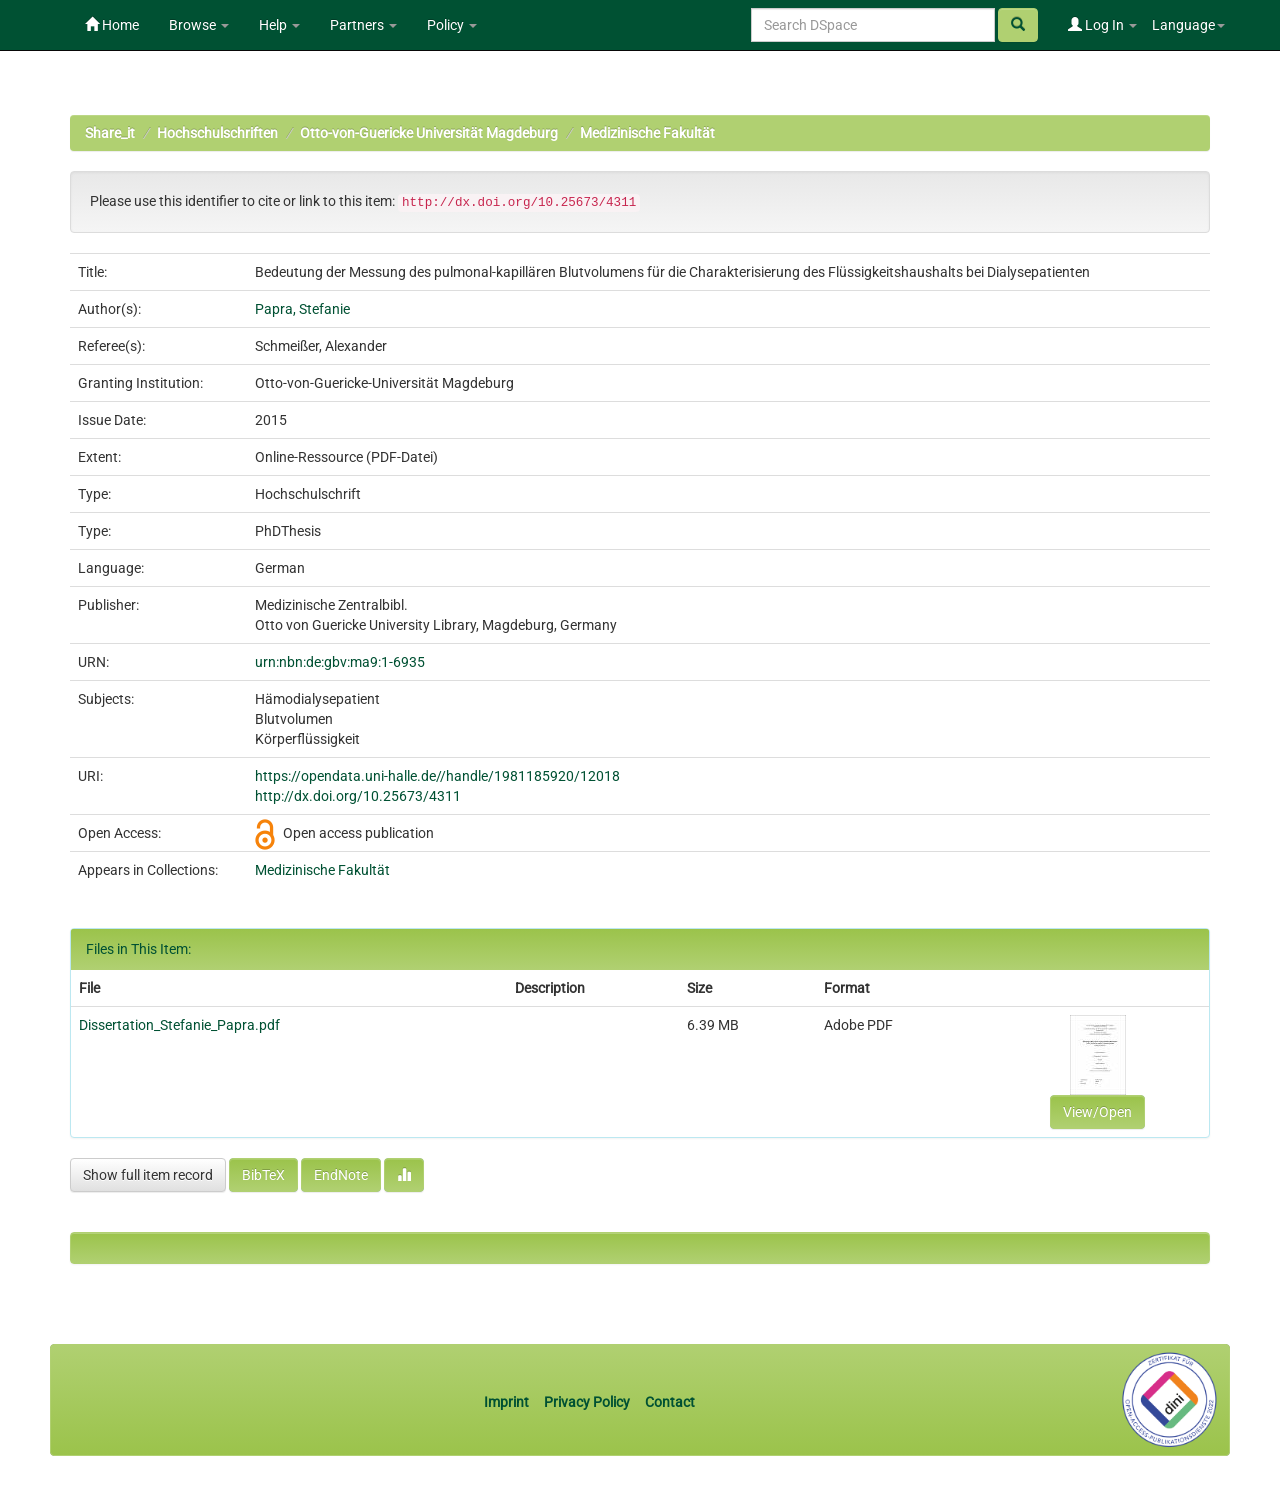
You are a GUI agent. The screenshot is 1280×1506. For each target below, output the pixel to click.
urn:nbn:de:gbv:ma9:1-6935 (340, 662)
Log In (1102, 25)
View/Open (1097, 1112)
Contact (670, 1402)
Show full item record (148, 1175)
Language (1188, 25)
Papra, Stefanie (302, 309)
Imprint (508, 1402)
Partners (363, 25)
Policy (452, 25)
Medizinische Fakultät (647, 133)
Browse (199, 25)
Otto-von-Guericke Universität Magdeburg (429, 133)
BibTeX (263, 1175)
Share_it (110, 133)
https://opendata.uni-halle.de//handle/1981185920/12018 (437, 776)
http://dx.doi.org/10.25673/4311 (358, 796)
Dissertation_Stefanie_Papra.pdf (179, 1025)
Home (112, 25)
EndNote (341, 1175)
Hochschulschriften (217, 133)
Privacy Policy (587, 1402)
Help (279, 25)
